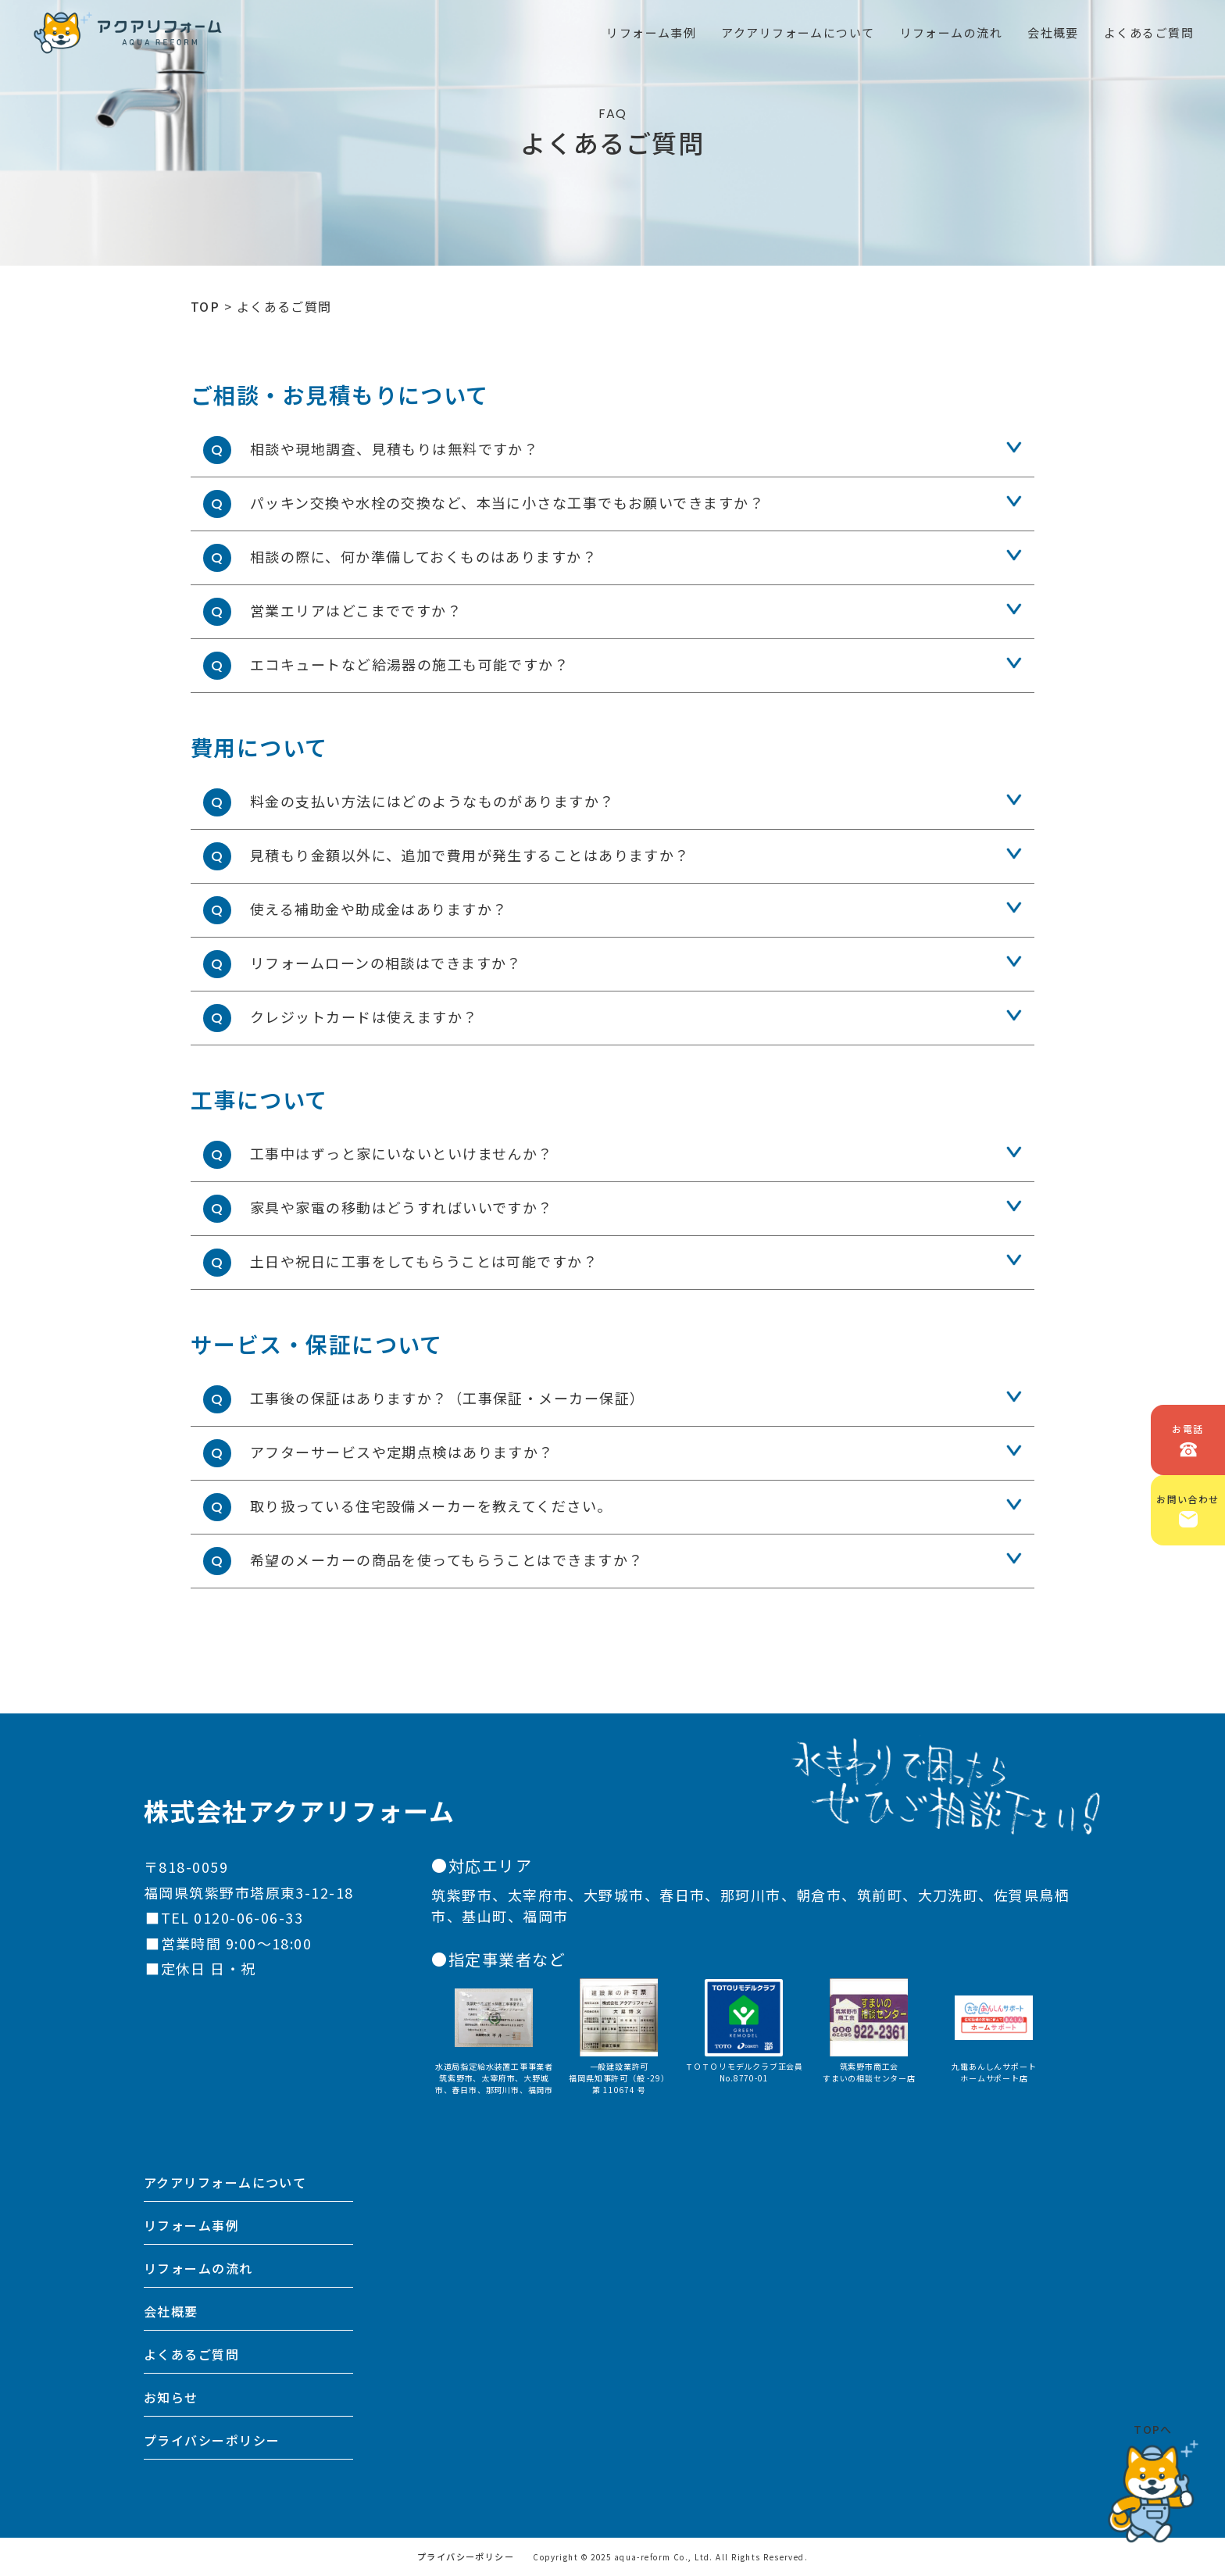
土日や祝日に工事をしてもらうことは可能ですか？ (424, 1261)
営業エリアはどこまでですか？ (356, 610)
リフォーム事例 (191, 2225)
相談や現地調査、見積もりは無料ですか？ (394, 448)
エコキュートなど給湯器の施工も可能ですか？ (409, 664)
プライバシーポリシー (212, 2440)
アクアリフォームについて (225, 2182)
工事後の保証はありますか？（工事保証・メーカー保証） (447, 1398)
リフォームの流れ (198, 2268)
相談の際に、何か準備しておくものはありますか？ (423, 556)
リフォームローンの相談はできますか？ (386, 962)
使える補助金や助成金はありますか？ (378, 909)
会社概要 (171, 2311)
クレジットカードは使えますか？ (364, 1016)
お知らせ (171, 2397)
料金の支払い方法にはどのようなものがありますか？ (432, 801)
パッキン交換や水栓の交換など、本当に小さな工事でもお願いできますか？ (507, 502)
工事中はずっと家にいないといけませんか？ (401, 1153)
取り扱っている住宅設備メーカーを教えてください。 (431, 1505)
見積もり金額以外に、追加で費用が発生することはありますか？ (470, 855)
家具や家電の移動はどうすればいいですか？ (401, 1207)
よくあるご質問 (191, 2354)
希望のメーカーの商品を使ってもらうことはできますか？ (446, 1559)
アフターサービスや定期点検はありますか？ (402, 1452)
